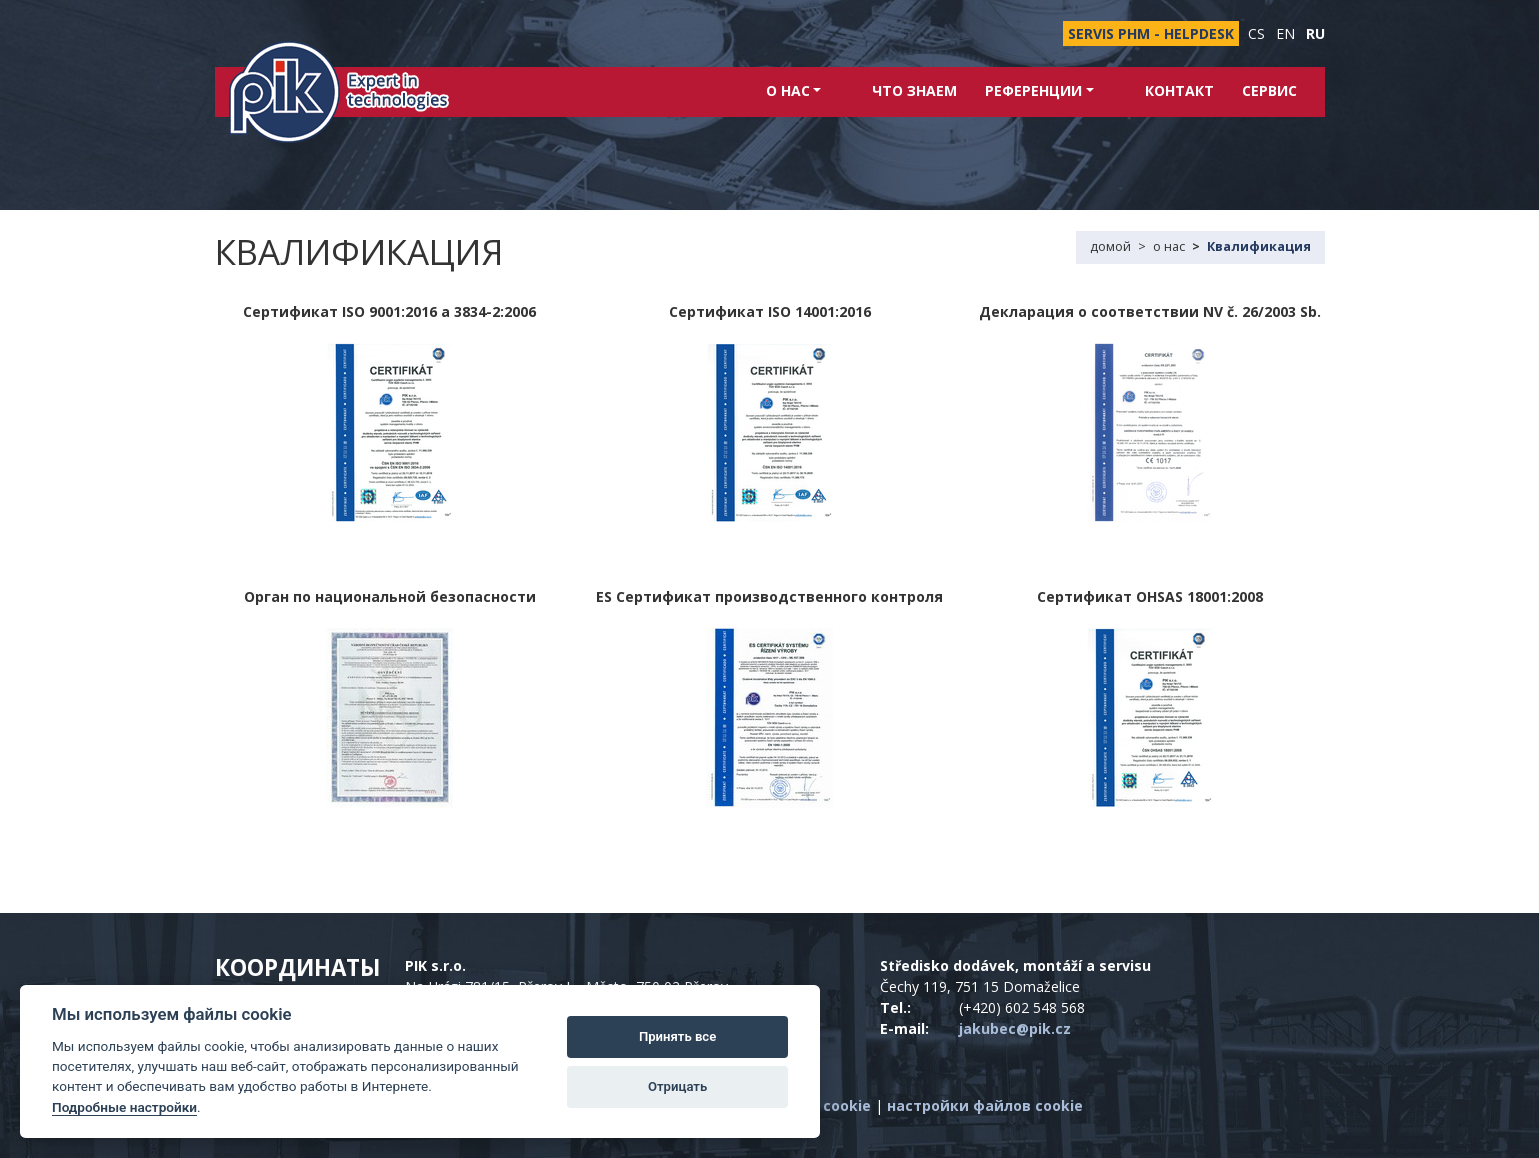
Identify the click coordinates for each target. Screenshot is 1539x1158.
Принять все (677, 1036)
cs (1256, 33)
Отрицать (677, 1086)
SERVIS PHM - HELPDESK (1151, 33)
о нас (839, 90)
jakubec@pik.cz (1015, 1028)
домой (1110, 246)
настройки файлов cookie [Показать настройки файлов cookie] (985, 1105)
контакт (1179, 90)
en (1285, 33)
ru (1315, 33)
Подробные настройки (124, 1107)
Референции (1062, 90)
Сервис (1269, 90)
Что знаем (937, 90)
